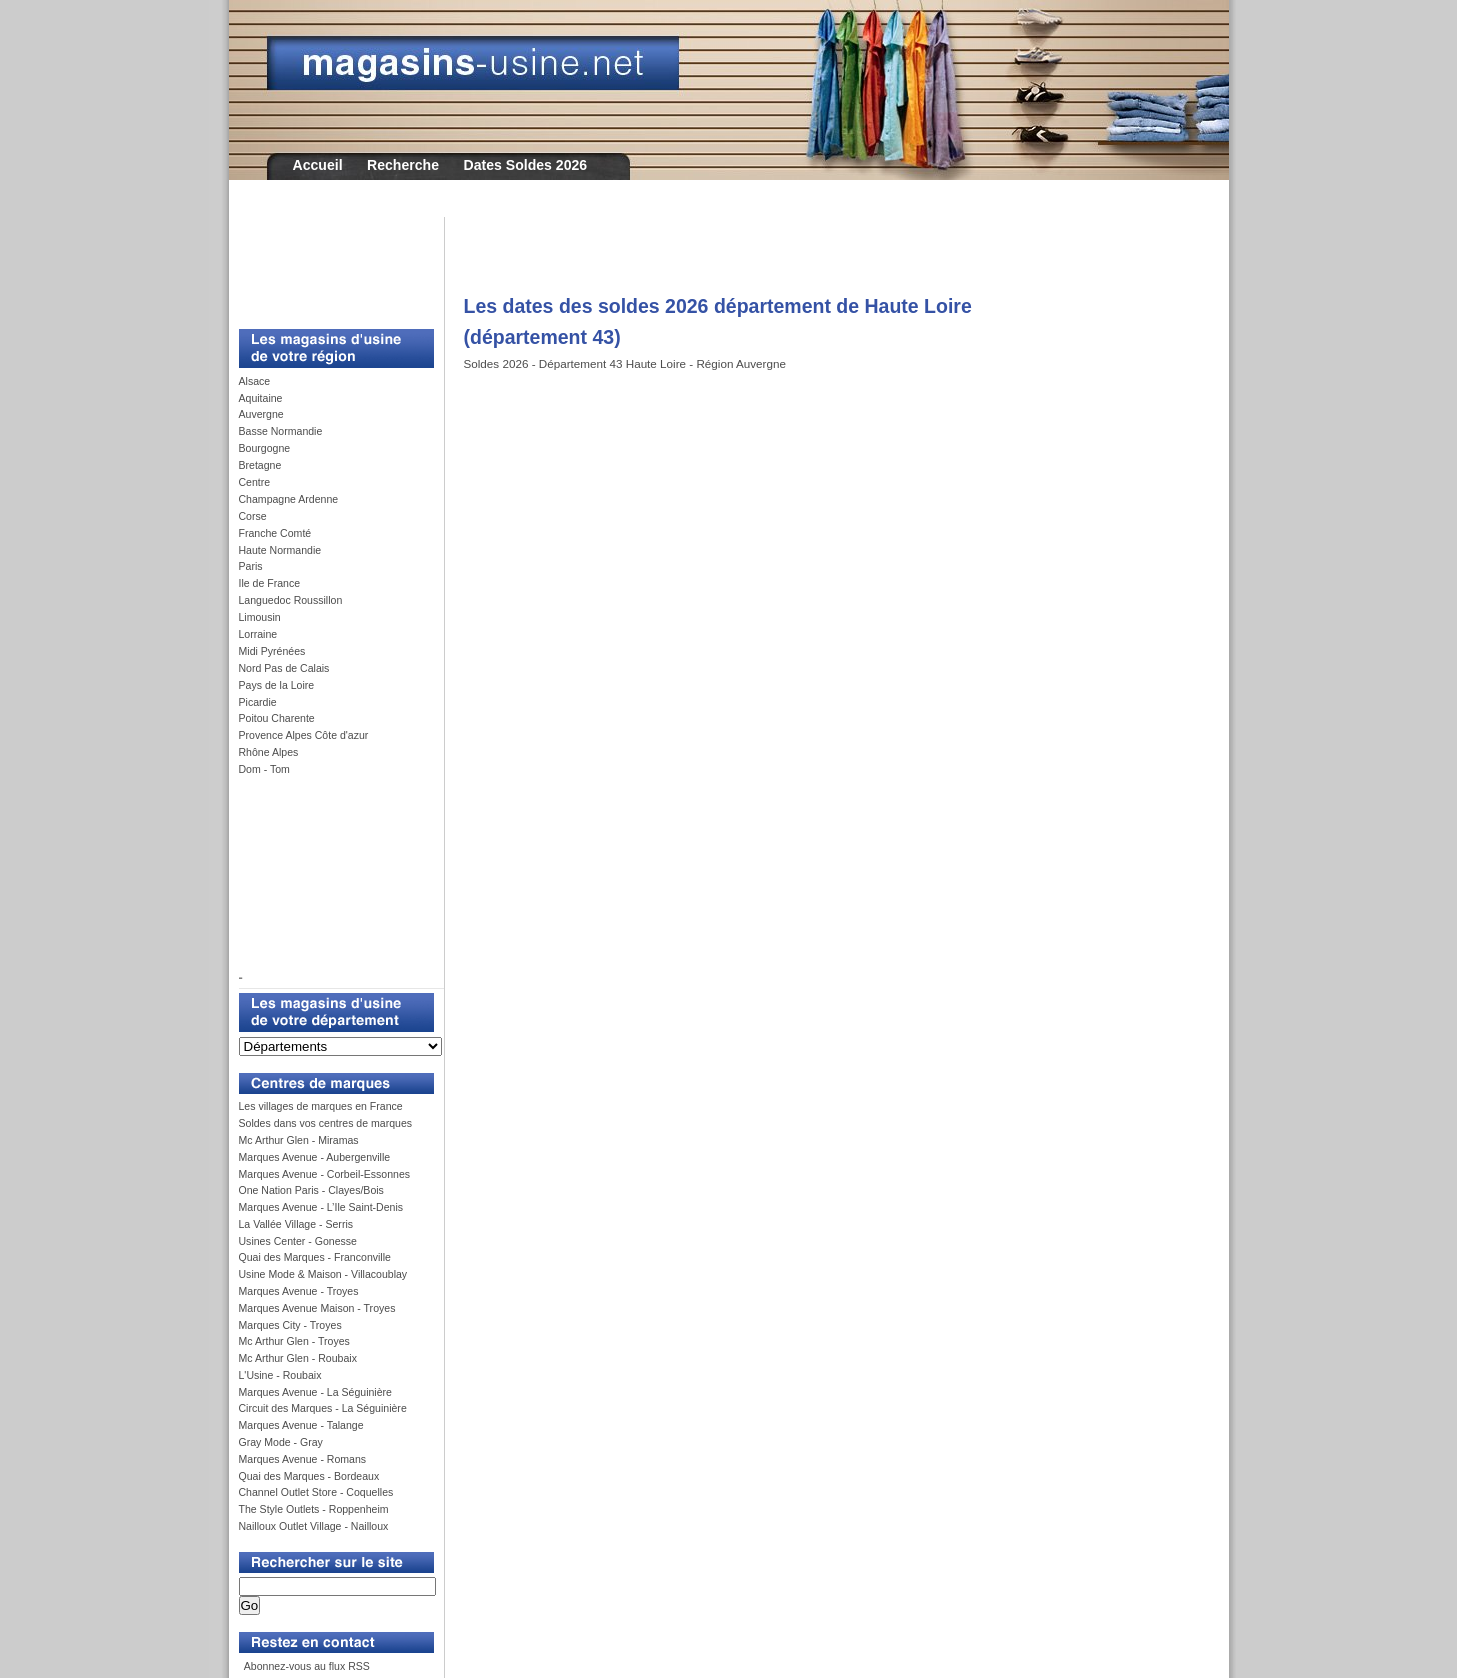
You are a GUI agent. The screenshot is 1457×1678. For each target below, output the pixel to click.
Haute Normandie (280, 550)
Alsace (255, 381)
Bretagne (260, 465)
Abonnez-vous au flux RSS (305, 1666)
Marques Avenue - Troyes (299, 1291)
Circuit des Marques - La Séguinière (323, 1408)
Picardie (258, 702)
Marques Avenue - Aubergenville (315, 1157)
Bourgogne (265, 448)
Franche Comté (275, 533)
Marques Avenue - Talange (301, 1425)
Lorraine (258, 634)
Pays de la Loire (277, 685)
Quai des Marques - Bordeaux (309, 1476)
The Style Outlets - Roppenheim (314, 1509)
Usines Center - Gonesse (298, 1241)
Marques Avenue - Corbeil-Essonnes (325, 1174)
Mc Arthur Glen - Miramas (299, 1140)
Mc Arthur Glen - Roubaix (298, 1358)
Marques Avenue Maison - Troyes (317, 1308)
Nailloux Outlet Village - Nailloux (314, 1526)
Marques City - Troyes (290, 1325)
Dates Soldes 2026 (525, 165)
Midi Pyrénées (272, 651)
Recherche (403, 165)
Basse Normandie (281, 431)
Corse (253, 516)
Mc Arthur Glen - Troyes (294, 1341)
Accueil (318, 165)
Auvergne (261, 414)
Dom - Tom (264, 769)
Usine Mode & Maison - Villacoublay (323, 1274)
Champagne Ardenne (289, 499)
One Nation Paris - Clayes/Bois (311, 1190)
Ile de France (270, 583)
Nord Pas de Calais (284, 668)
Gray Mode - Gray (281, 1442)
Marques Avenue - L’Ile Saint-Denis (321, 1207)
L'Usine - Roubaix (280, 1375)
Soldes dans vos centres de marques (326, 1123)
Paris (251, 566)
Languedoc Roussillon (291, 600)
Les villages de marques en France (321, 1106)
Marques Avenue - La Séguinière (315, 1392)
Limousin (260, 617)
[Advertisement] (329, 262)
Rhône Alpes (269, 752)
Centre (255, 482)
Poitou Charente (277, 718)
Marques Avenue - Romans (303, 1459)
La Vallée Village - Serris (296, 1224)
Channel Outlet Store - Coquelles (316, 1492)
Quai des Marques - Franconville (315, 1257)
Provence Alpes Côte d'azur (304, 735)
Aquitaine (261, 398)
